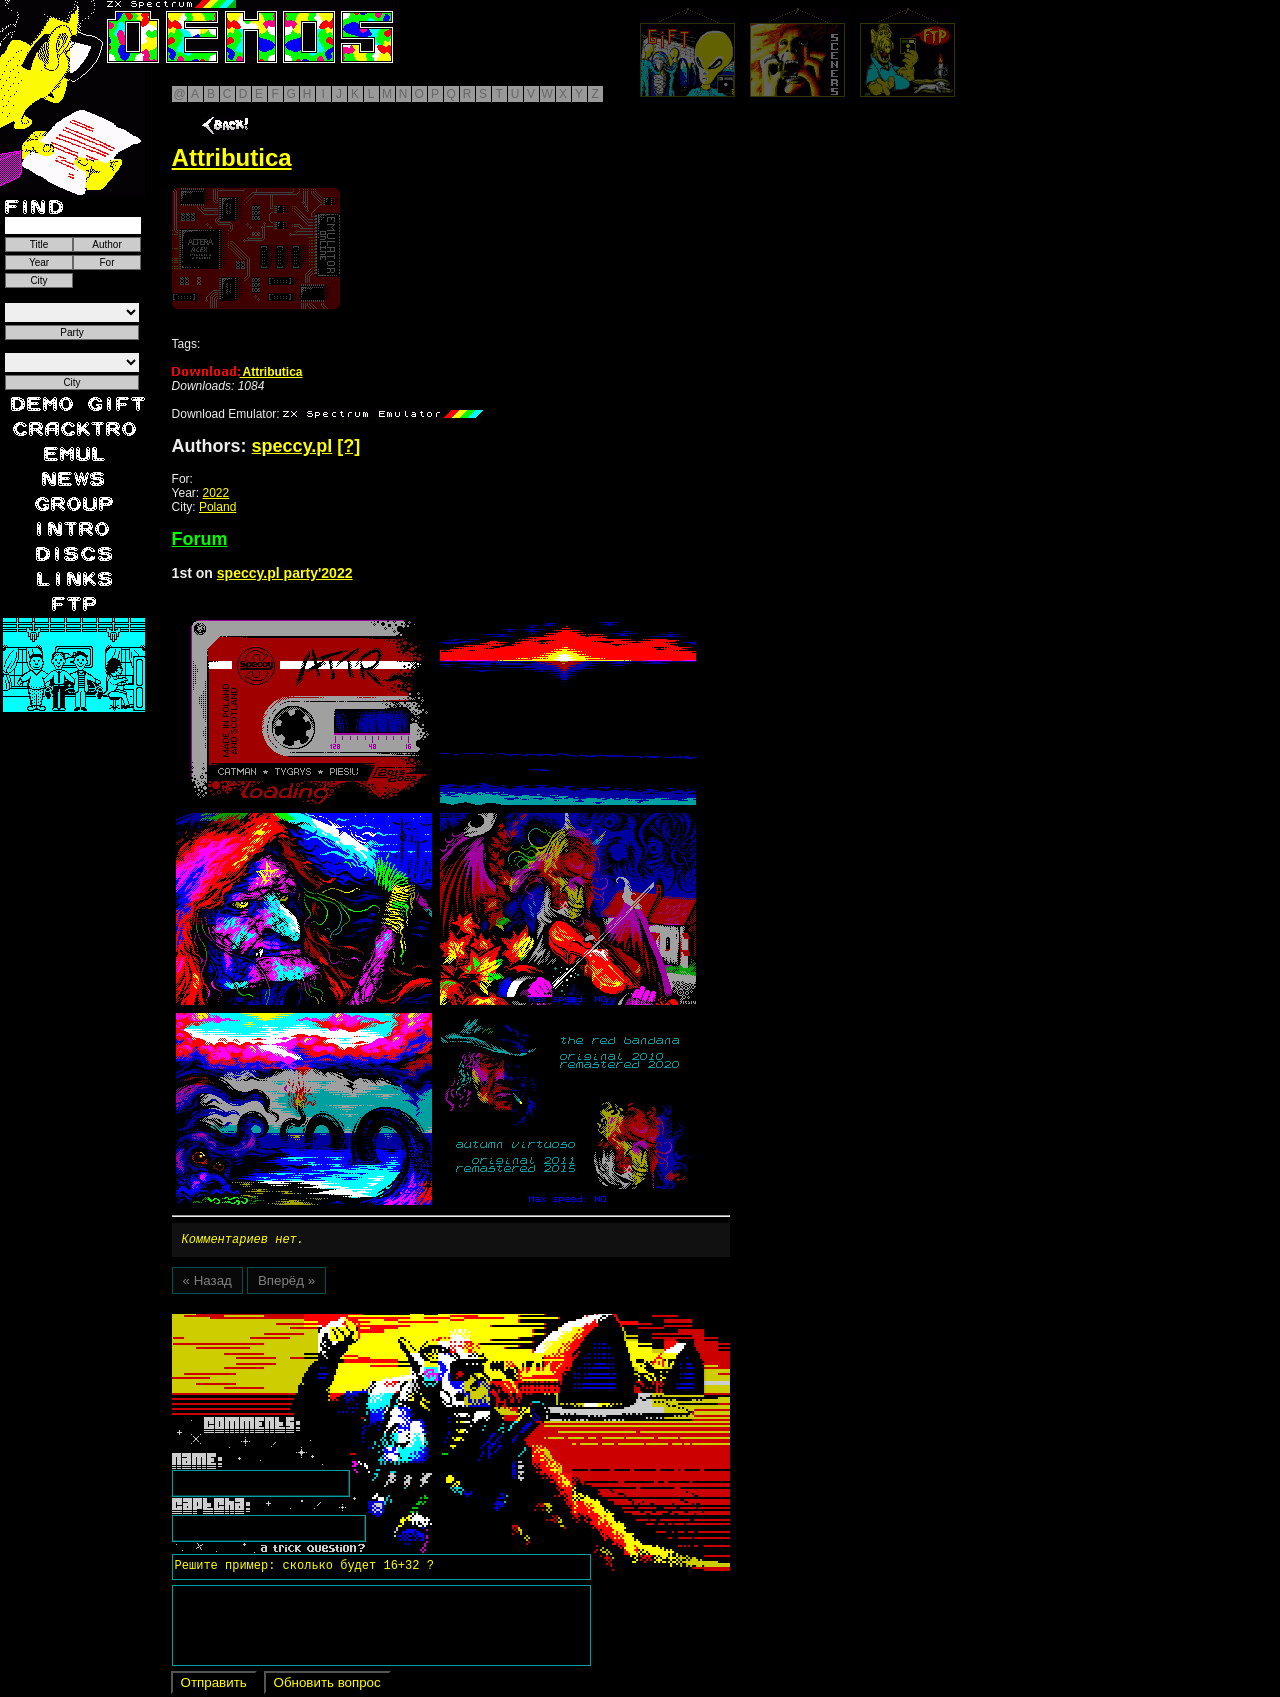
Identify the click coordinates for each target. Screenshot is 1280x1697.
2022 (216, 493)
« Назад (207, 1283)
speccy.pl (292, 446)
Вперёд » (286, 1283)
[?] (348, 446)
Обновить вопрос (327, 1685)
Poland (217, 507)
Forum (200, 539)
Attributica (237, 372)
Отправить (214, 1685)
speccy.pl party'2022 (285, 573)
